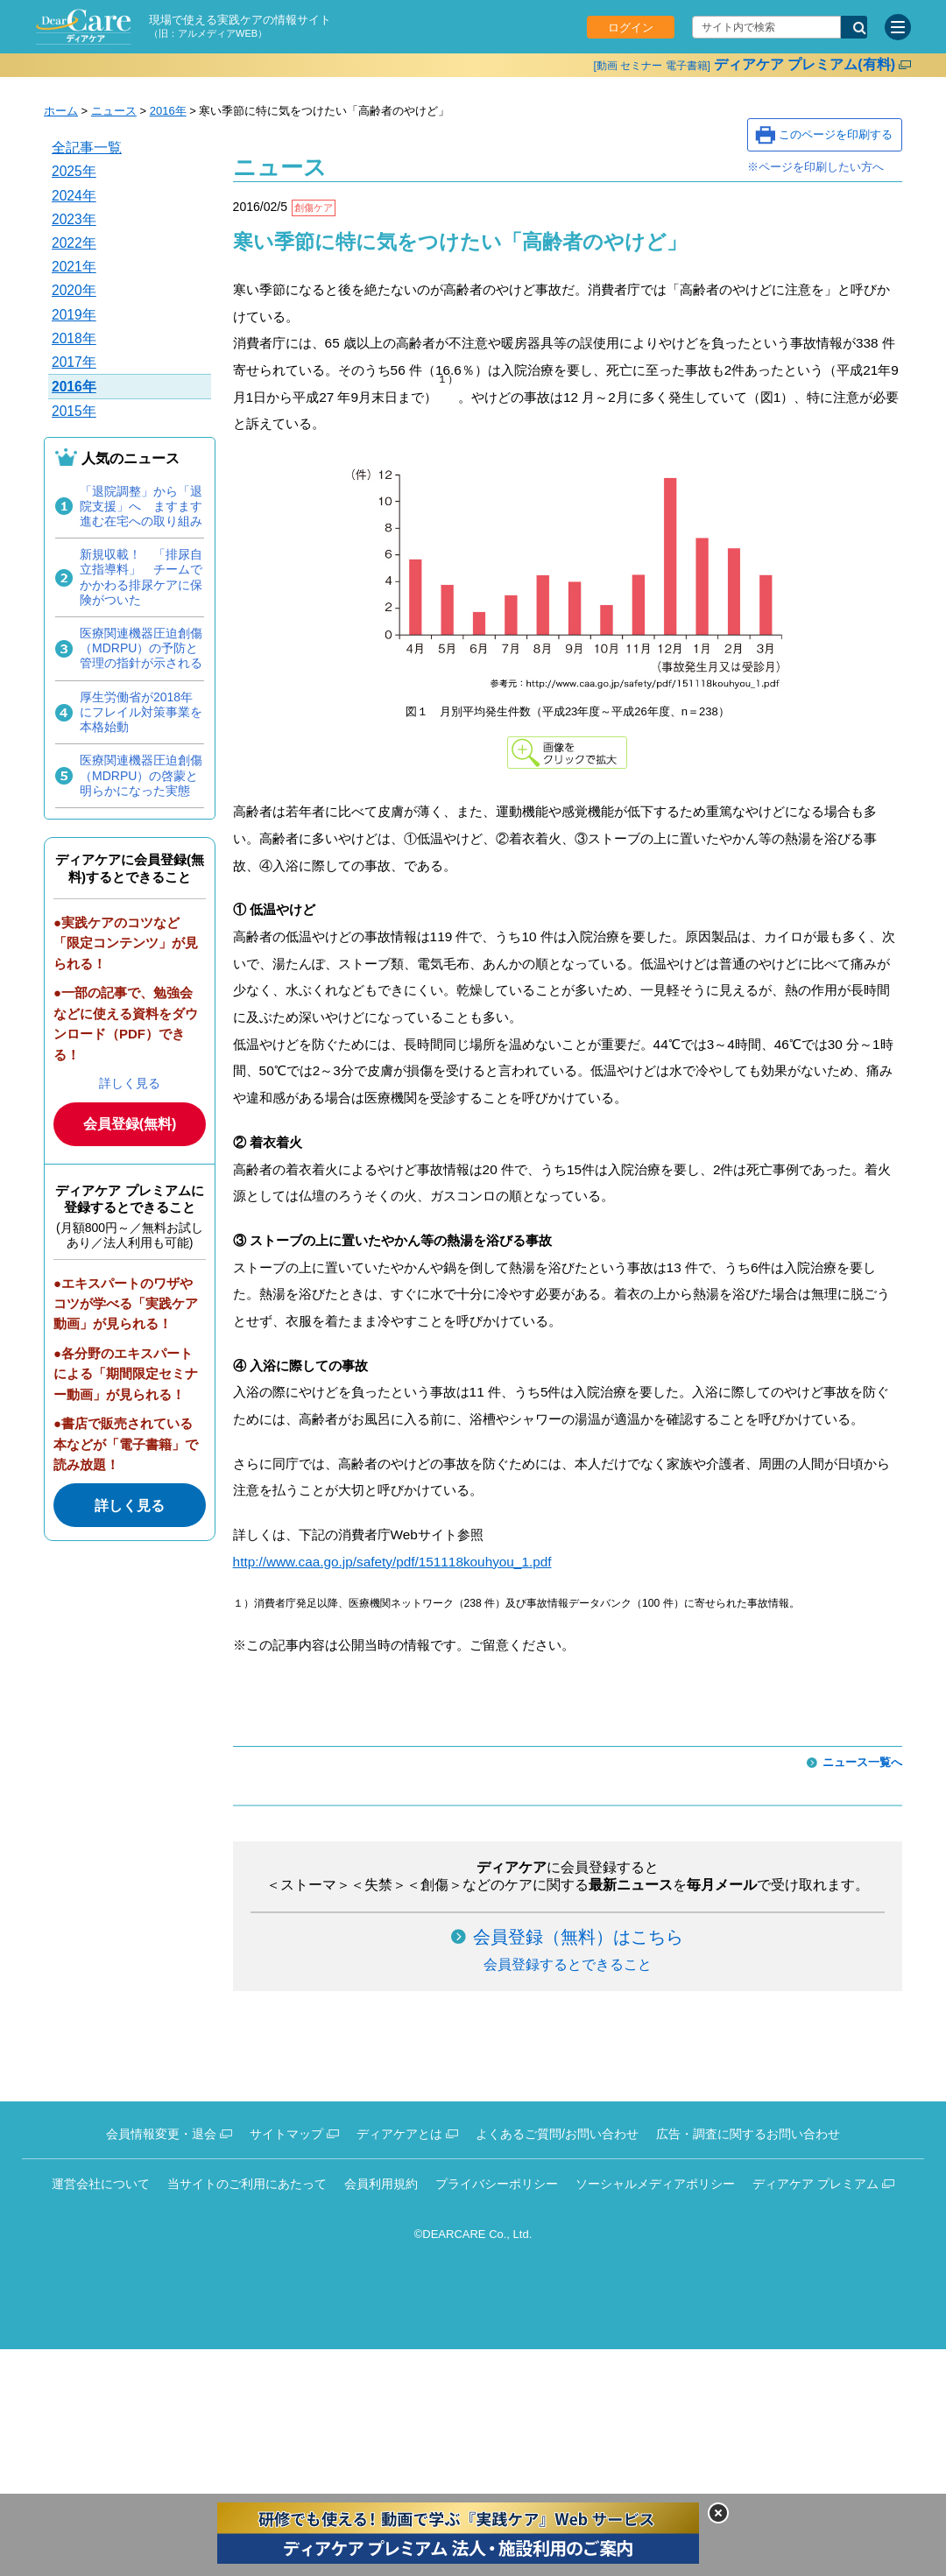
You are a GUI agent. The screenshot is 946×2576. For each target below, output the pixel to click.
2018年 (74, 338)
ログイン (630, 27)
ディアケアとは (399, 2134)
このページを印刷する (836, 134)
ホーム (61, 110)
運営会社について (101, 2184)
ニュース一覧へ (862, 1762)
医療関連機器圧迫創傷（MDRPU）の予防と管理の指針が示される (141, 648)
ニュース (114, 110)
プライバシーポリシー (496, 2184)
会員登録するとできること (568, 1964)
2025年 (74, 171)
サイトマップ (286, 2134)
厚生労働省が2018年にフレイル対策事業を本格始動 (141, 712)
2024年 (74, 195)
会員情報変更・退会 (161, 2134)
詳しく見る (129, 1083)
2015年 (74, 411)
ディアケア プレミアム (815, 2184)
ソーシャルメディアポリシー (655, 2184)
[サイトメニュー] (898, 27)
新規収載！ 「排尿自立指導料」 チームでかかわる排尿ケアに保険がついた (141, 577)
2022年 (74, 243)
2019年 (74, 314)
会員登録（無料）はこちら (578, 1936)
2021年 (74, 266)
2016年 (168, 110)
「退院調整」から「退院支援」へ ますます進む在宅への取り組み (141, 506)
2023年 (74, 219)
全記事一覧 (87, 147)
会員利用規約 (381, 2184)
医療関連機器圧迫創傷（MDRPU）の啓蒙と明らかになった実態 (141, 775)
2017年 (74, 362)
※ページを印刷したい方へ (815, 166)
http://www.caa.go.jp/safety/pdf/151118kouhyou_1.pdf (392, 1561)
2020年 (74, 290)
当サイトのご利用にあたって (247, 2184)
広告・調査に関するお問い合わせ (748, 2134)
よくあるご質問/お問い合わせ (557, 2134)
